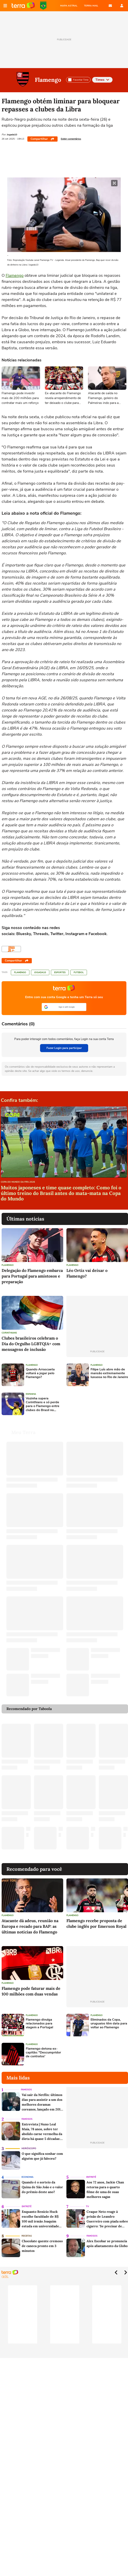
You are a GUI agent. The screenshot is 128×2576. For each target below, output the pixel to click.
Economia (27, 2177)
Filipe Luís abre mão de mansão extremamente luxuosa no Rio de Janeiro (109, 1373)
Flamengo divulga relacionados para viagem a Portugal (39, 2023)
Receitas (27, 2235)
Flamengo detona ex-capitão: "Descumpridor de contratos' (43, 2053)
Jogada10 (40, 972)
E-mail (110, 5)
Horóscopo (29, 2148)
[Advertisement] (97, 1404)
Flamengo (48, 79)
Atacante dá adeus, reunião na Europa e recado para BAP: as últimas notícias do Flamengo (30, 1926)
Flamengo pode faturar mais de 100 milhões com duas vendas (31, 1991)
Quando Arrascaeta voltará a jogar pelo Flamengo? (40, 1373)
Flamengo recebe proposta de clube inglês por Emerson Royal (96, 1923)
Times (102, 80)
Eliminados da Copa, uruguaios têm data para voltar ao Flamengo (109, 2023)
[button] (64, 1007)
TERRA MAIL (91, 5)
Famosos (26, 2089)
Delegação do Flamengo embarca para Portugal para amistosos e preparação (32, 1276)
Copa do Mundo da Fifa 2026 (18, 1182)
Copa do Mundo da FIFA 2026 (43, 6)
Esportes (60, 972)
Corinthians (9, 1332)
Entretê (91, 2177)
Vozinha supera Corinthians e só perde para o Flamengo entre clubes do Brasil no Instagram (42, 1404)
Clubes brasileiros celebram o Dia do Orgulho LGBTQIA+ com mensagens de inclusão (31, 1344)
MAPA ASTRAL (68, 5)
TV (87, 2206)
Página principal (23, 5)
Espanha (31, 1394)
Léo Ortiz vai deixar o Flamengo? (86, 1273)
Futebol (79, 972)
